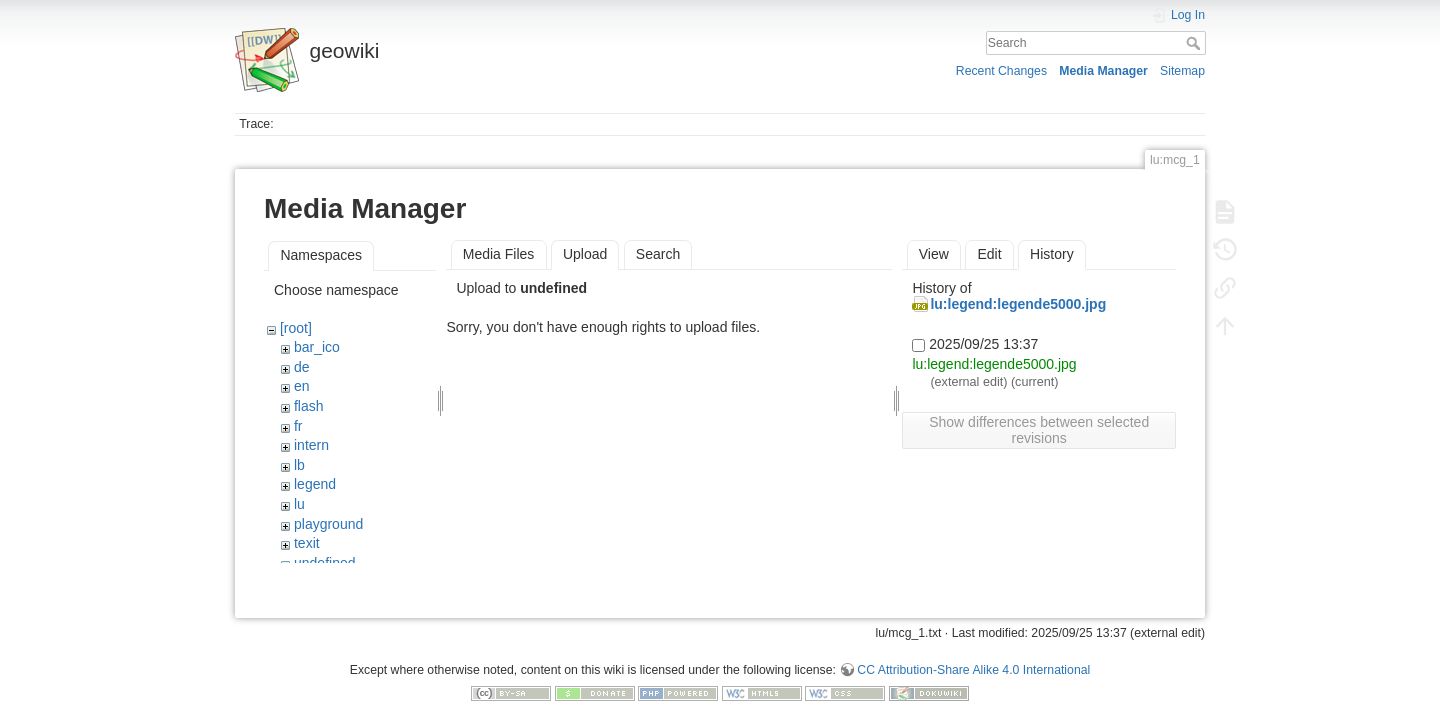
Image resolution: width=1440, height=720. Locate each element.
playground (328, 524)
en (302, 386)
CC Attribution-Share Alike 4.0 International (973, 654)
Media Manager (1103, 71)
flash (309, 406)
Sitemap (1182, 71)
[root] (296, 328)
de (302, 367)
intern (311, 445)
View (934, 254)
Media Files (499, 254)
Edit (989, 254)
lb (299, 465)
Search (1195, 43)
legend (315, 484)
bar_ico (317, 347)
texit (307, 543)
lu (299, 504)
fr (298, 426)
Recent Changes (1001, 71)
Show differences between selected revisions (1039, 430)
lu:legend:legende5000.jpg (1018, 304)
